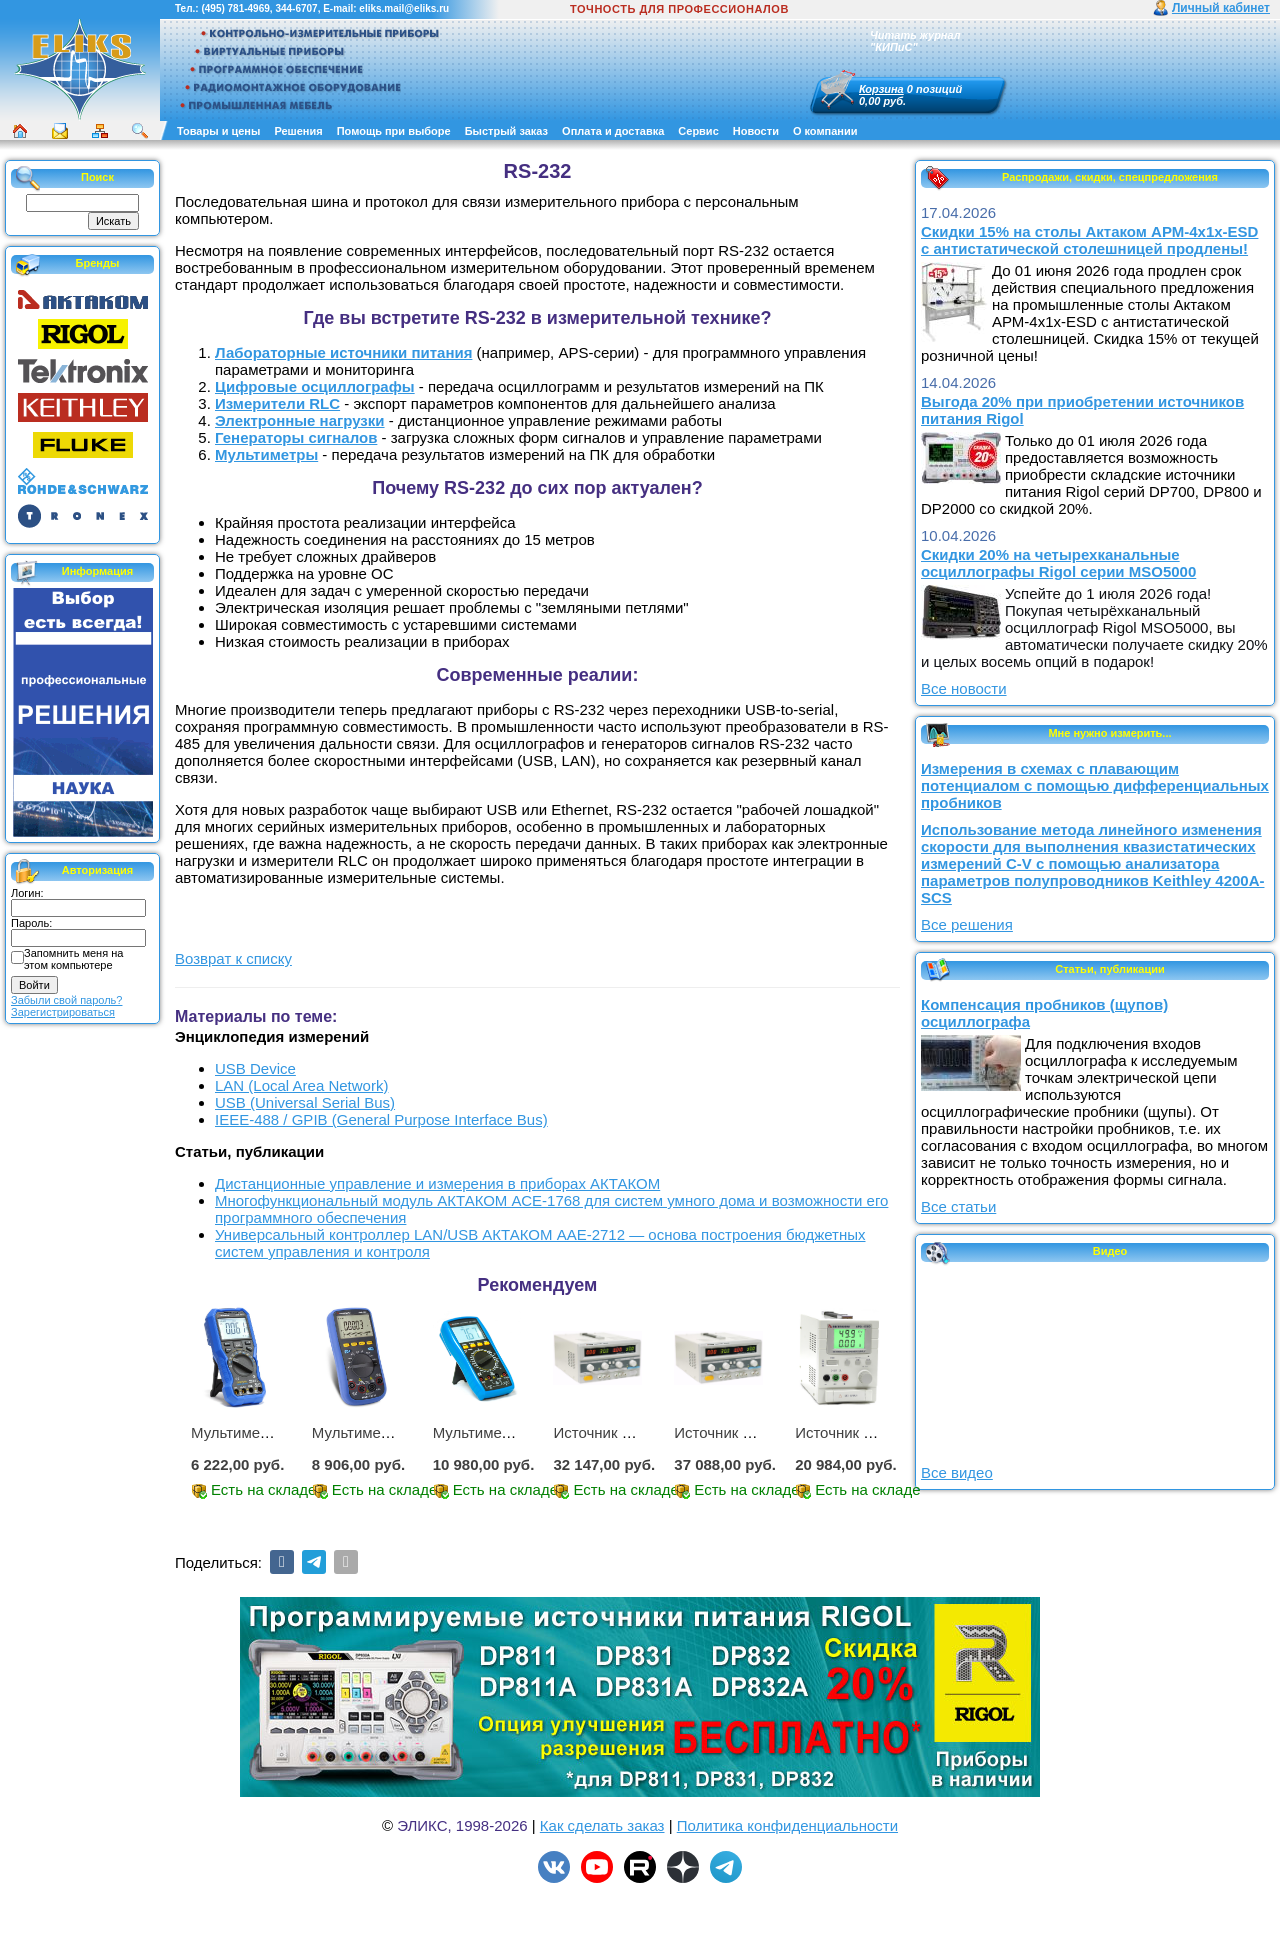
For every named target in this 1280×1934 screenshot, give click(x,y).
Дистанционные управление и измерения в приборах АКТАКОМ (437, 1183)
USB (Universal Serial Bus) (305, 1102)
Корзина (881, 89)
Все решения (967, 924)
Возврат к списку (233, 958)
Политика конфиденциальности (787, 1825)
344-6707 (296, 8)
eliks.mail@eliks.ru (404, 8)
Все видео (957, 1472)
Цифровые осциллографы (315, 386)
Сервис (698, 131)
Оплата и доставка (613, 131)
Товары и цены (218, 131)
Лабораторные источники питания (343, 352)
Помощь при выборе (394, 131)
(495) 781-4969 (235, 8)
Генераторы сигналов (296, 437)
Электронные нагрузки (300, 420)
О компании (825, 131)
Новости (756, 131)
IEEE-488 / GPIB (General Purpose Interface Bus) (381, 1119)
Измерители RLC (277, 403)
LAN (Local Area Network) (301, 1085)
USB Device (255, 1068)
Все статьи (958, 1206)
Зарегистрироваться (63, 1012)
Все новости (964, 688)
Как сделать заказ (602, 1825)
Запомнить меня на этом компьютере (73, 959)
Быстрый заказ (506, 131)
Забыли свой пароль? (66, 1000)
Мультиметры (266, 454)
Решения (298, 131)
